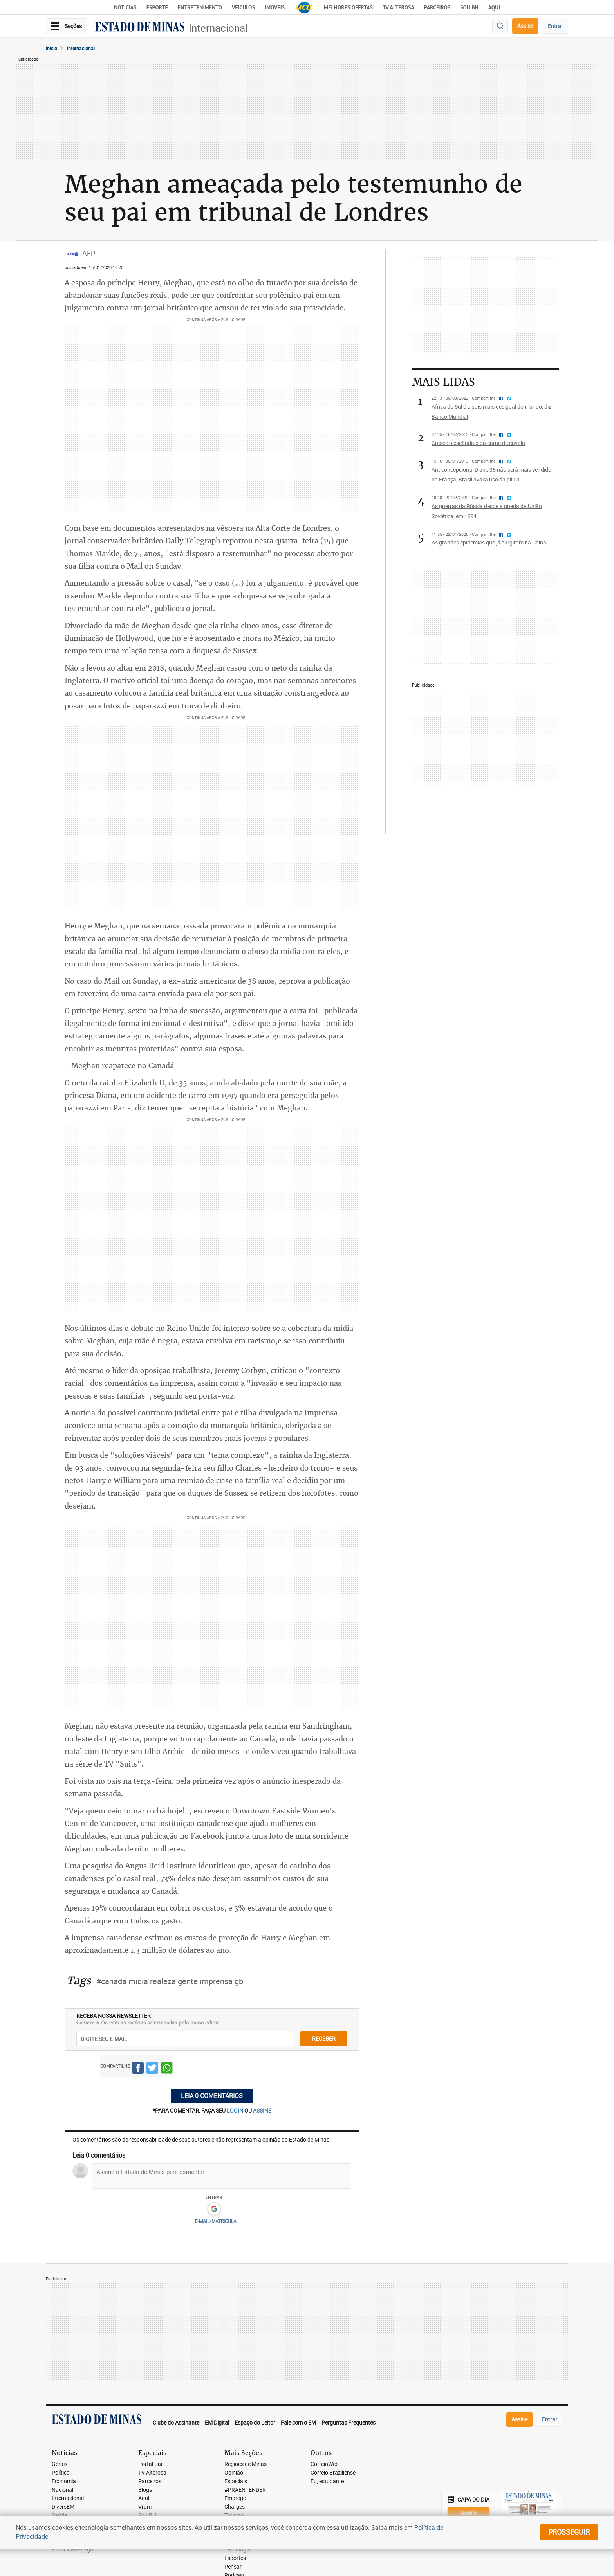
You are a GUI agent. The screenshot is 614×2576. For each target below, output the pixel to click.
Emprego (235, 2498)
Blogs (145, 2490)
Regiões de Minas (245, 2464)
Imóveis (275, 7)
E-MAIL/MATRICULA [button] (216, 2221)
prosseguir (569, 2531)
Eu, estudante (327, 2481)
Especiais (235, 2481)
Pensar (233, 2566)
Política (61, 2473)
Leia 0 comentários (212, 2095)
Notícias (125, 7)
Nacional (62, 2490)
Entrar (555, 26)
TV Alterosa (398, 7)
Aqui (143, 2498)
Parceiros (437, 7)
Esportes (235, 2558)
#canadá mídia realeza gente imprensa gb (169, 1981)
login (235, 2110)
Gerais (59, 2464)
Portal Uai (150, 2464)
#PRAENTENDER (245, 2490)
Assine (525, 25)
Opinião (233, 2473)
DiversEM (63, 2507)
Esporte (157, 7)
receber (324, 2038)
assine (262, 2110)
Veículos (243, 7)
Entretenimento (200, 7)
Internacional (218, 28)
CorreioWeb (325, 2464)
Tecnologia (237, 2549)
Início (51, 48)
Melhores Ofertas (348, 7)
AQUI (494, 7)
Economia (64, 2481)
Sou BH (469, 7)
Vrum (145, 2507)
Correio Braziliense (333, 2473)
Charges (234, 2507)
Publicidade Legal (73, 2549)
